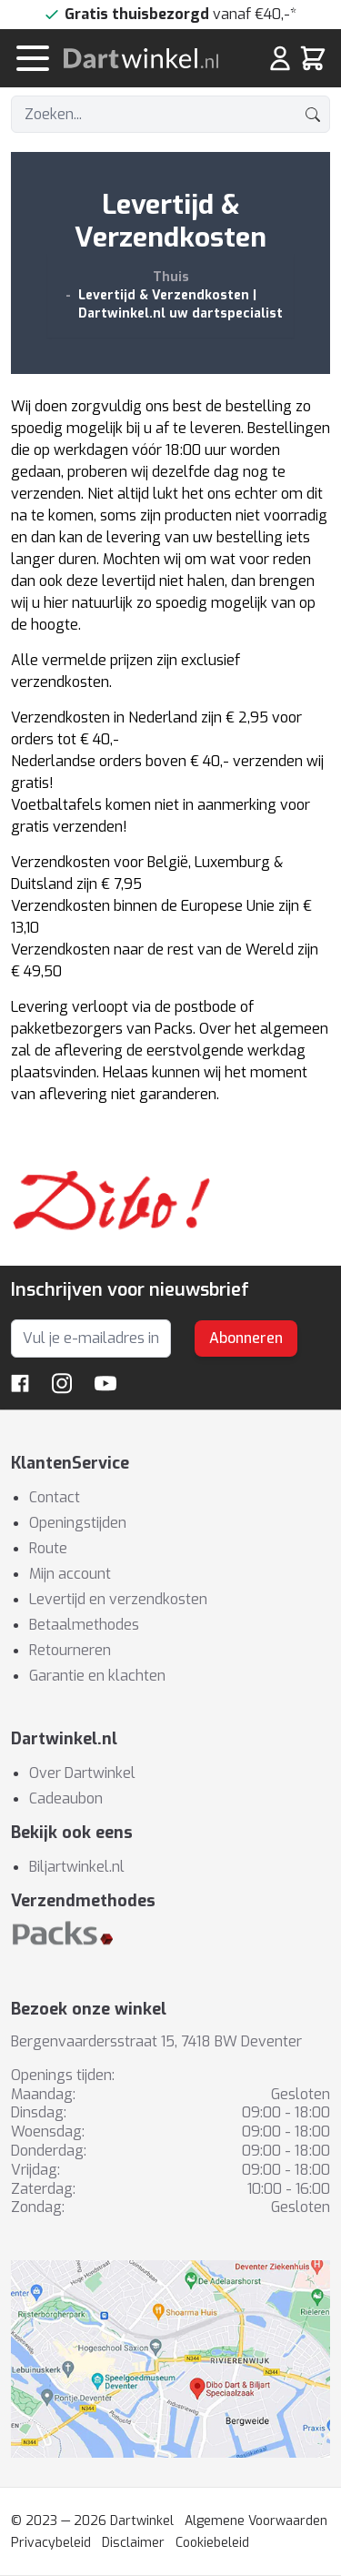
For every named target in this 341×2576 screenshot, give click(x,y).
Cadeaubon (66, 1798)
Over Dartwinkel (82, 1773)
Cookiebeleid (212, 2542)
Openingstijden (77, 1522)
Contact (54, 1497)
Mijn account (70, 1573)
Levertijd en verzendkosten (118, 1599)
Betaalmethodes (84, 1624)
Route (48, 1548)
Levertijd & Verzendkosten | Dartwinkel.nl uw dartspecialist (180, 304)
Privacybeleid (51, 2542)
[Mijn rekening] (280, 58)
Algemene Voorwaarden (256, 2521)
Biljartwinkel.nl (77, 1866)
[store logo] (149, 58)
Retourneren (70, 1650)
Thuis (171, 277)
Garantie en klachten (97, 1675)
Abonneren (246, 1338)
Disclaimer (133, 2542)
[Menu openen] (33, 58)
